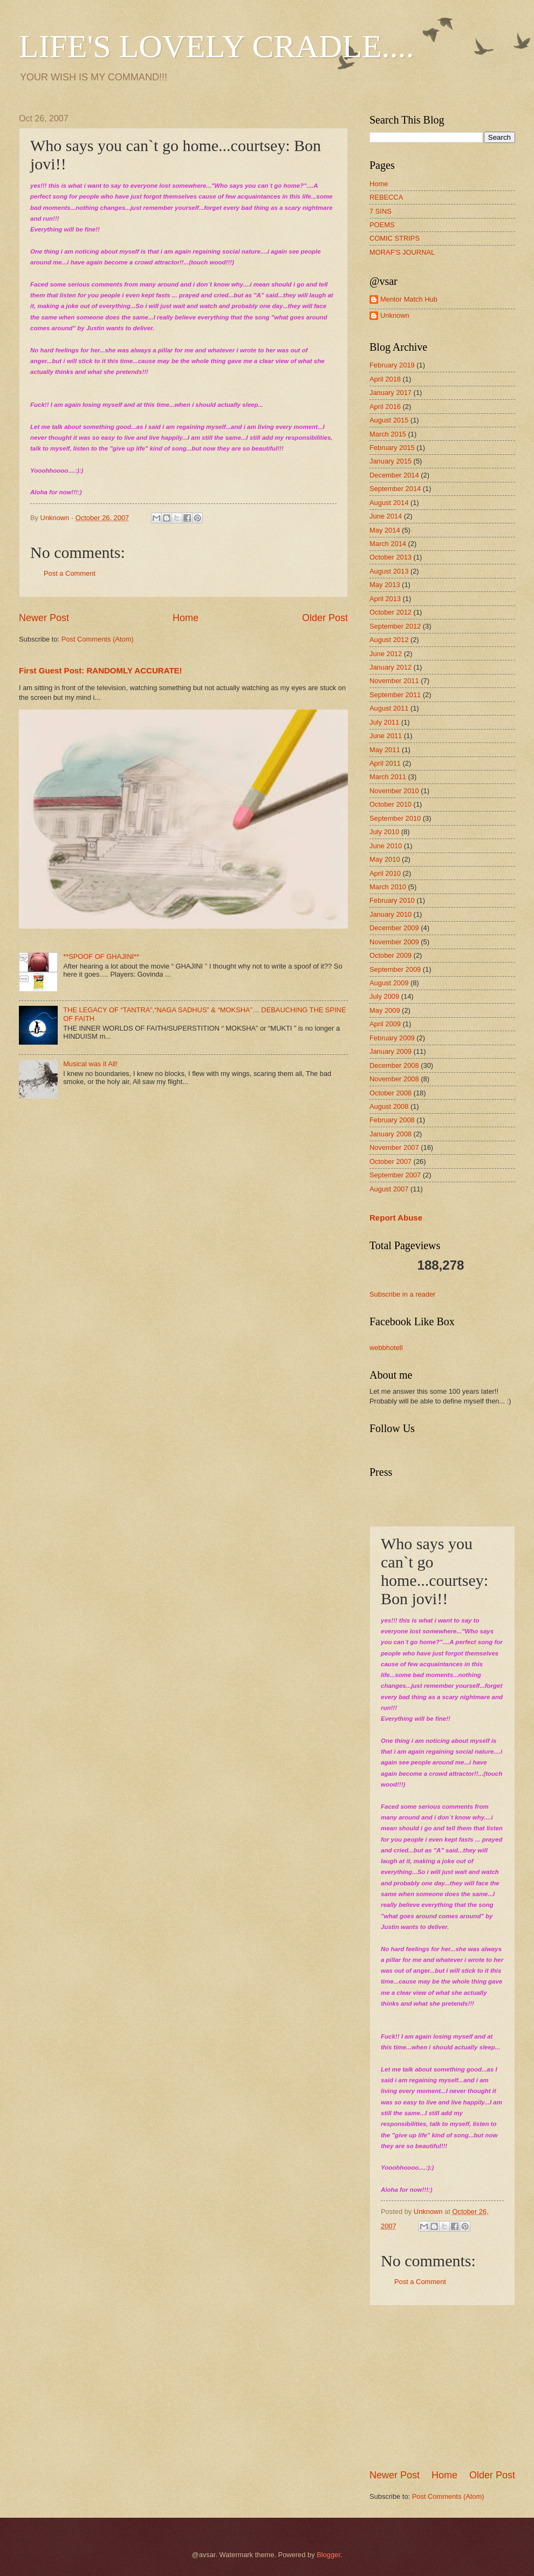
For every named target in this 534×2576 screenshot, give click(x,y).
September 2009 (395, 969)
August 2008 (388, 1106)
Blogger (328, 2555)
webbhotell (386, 1348)
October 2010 (390, 804)
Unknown (394, 315)
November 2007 (394, 1147)
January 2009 (390, 1051)
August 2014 (388, 503)
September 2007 (395, 1175)
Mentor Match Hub (408, 299)
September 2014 (395, 489)
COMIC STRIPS (394, 238)
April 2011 (385, 763)
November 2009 (394, 942)
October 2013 (390, 557)
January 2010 (390, 914)
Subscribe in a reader (402, 1294)
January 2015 (390, 461)
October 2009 (390, 955)
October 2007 (390, 1161)
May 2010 (384, 859)
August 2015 (388, 420)
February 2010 (392, 900)
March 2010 (387, 887)
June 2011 (385, 736)
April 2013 (385, 599)
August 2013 (388, 571)
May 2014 (384, 530)
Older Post (325, 617)
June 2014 (385, 516)
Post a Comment (69, 573)
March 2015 (387, 434)
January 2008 (390, 1134)
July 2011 (384, 722)
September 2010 (395, 818)
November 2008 (394, 1079)
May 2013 (384, 585)
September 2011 (395, 695)
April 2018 (385, 379)
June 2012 (385, 654)
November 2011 (394, 681)
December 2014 (394, 475)
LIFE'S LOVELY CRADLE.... (216, 46)
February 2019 (392, 365)
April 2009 (385, 1024)
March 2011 (387, 777)
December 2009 (394, 928)
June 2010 (385, 846)
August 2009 (388, 983)
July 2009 (384, 996)
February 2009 (392, 1038)
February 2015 (392, 448)
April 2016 (385, 407)
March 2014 (387, 544)
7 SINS (380, 211)
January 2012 (390, 667)
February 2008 (392, 1120)
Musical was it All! (90, 1064)
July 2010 (384, 832)
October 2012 (390, 612)
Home (185, 617)
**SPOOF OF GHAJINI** (101, 956)
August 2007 (388, 1189)
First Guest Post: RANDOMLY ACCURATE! (100, 670)
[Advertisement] (450, 2387)
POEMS (382, 225)
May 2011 (384, 750)
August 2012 (388, 640)
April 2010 (385, 873)
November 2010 (394, 791)
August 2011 (388, 708)
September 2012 (395, 626)
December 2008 (394, 1065)
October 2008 (390, 1093)
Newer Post (44, 617)
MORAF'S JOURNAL (402, 252)
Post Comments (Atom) (97, 639)
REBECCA (386, 197)
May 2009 (384, 1010)
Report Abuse (395, 1217)
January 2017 (390, 393)
